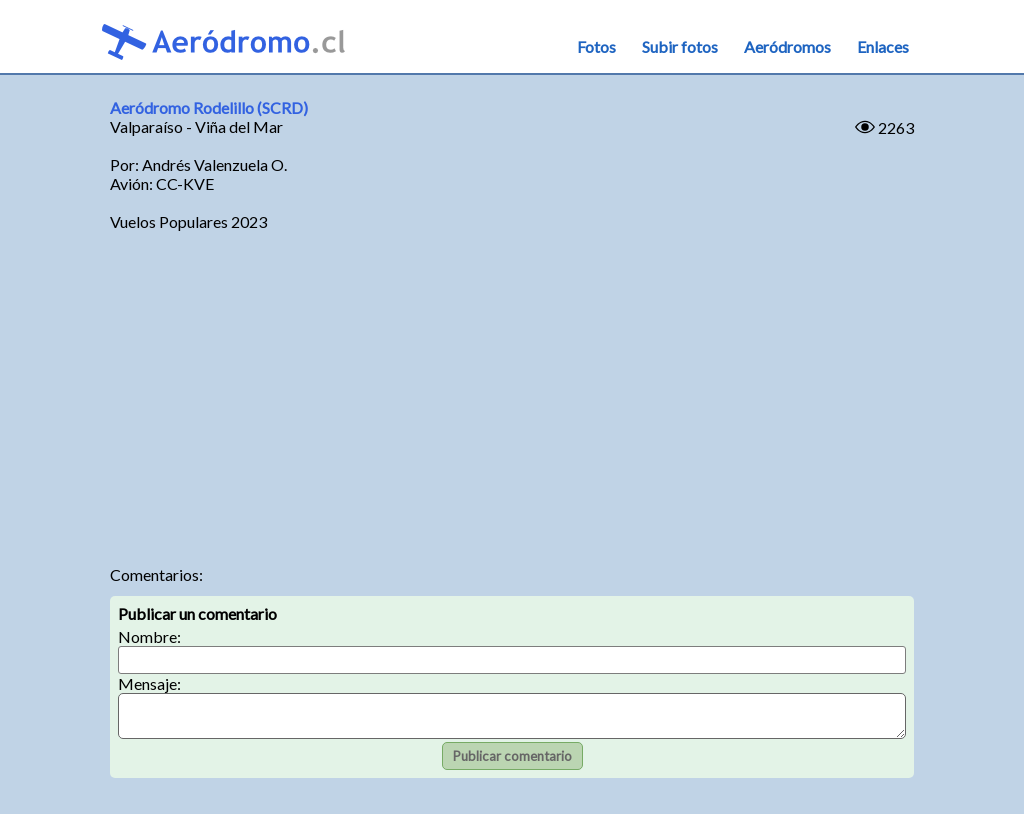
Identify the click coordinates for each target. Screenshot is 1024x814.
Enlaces (883, 46)
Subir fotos (680, 46)
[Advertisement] (512, 395)
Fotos (596, 46)
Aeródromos (787, 46)
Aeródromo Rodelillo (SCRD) (209, 107)
